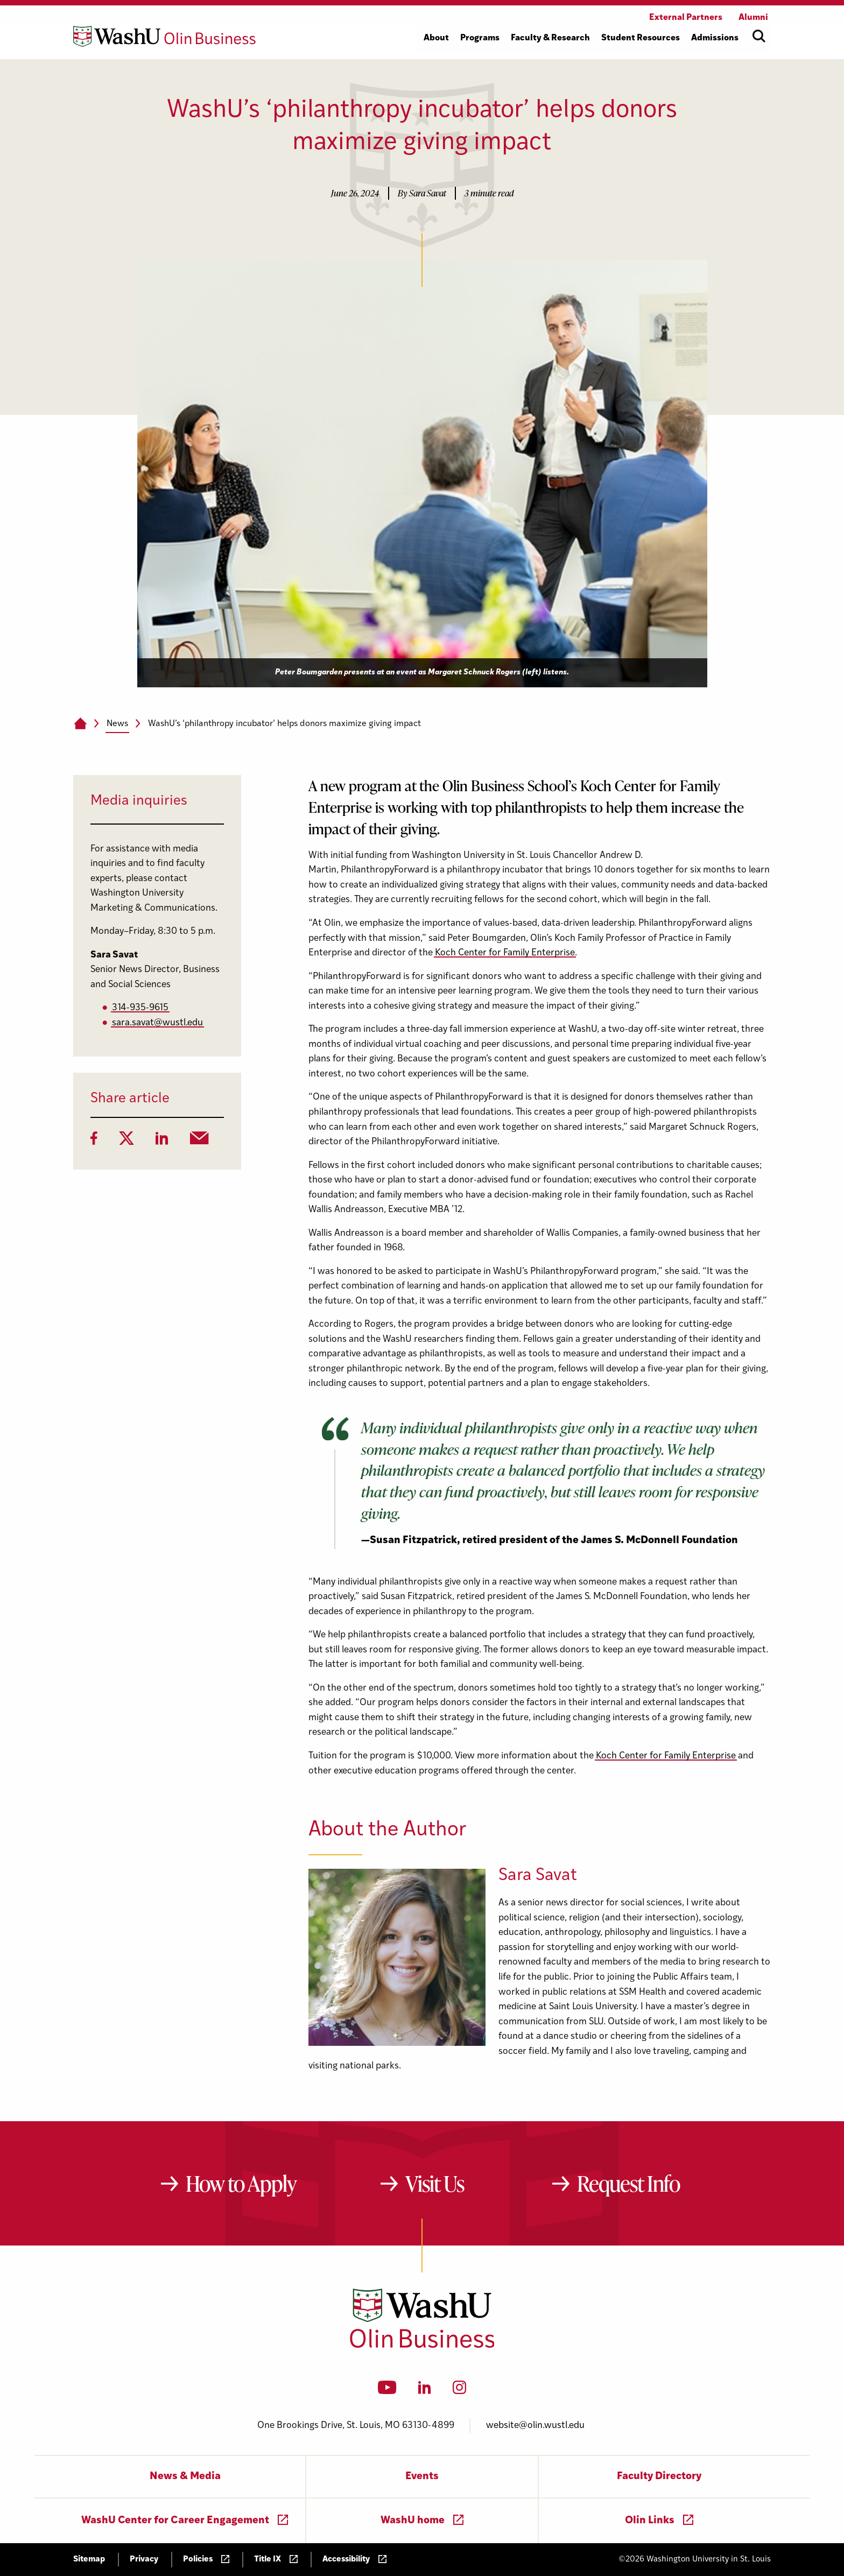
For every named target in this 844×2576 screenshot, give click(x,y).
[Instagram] (459, 2391)
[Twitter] (126, 1141)
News (117, 724)
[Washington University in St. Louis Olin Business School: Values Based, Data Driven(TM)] (422, 2345)
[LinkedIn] (162, 1141)
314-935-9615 (140, 1007)
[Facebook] (93, 1141)
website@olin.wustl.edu (535, 2425)
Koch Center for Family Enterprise (505, 953)
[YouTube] (387, 2391)
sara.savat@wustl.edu (157, 1022)
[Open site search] (759, 36)
